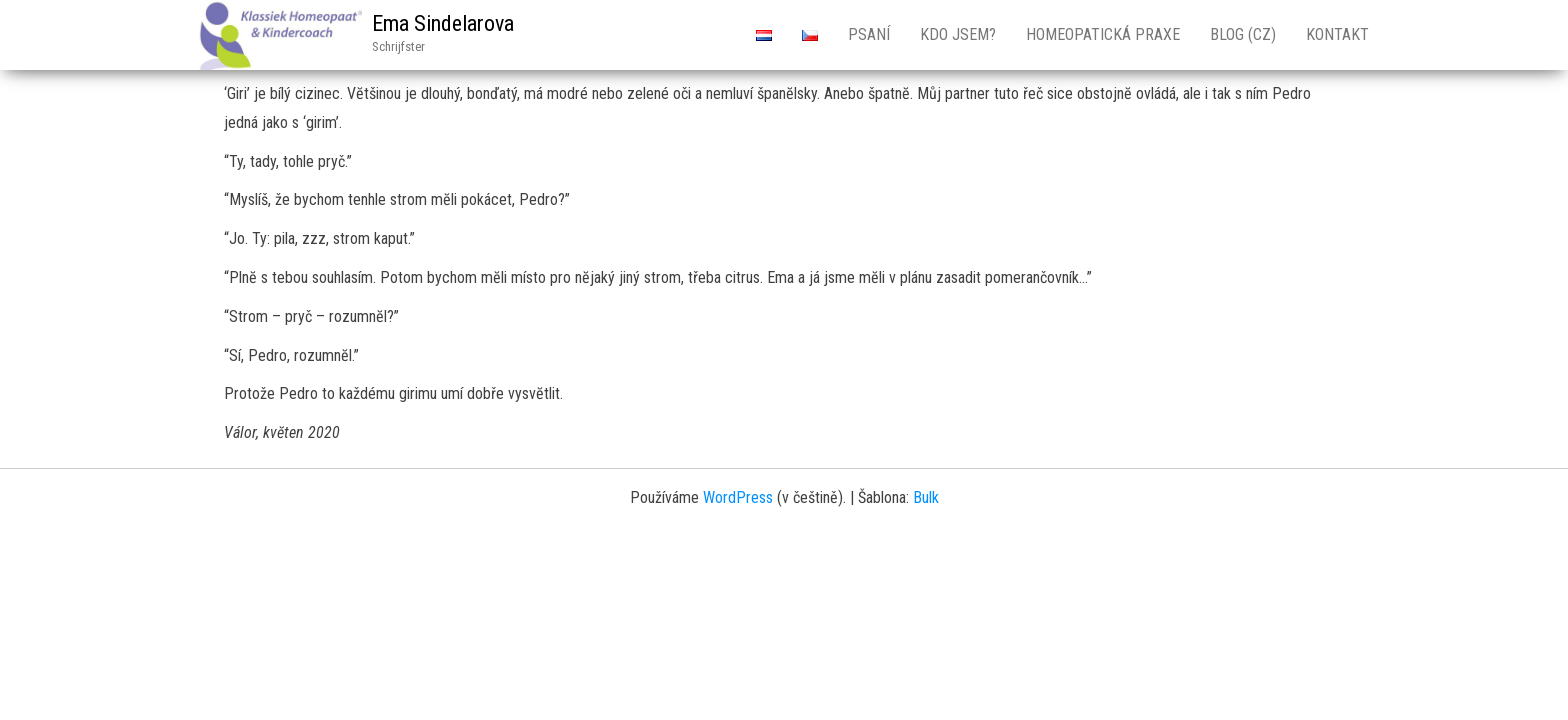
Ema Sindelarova (443, 23)
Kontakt (1337, 34)
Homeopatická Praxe (1103, 34)
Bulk (926, 497)
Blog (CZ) (1243, 34)
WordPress (738, 497)
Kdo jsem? (958, 34)
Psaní (869, 34)
